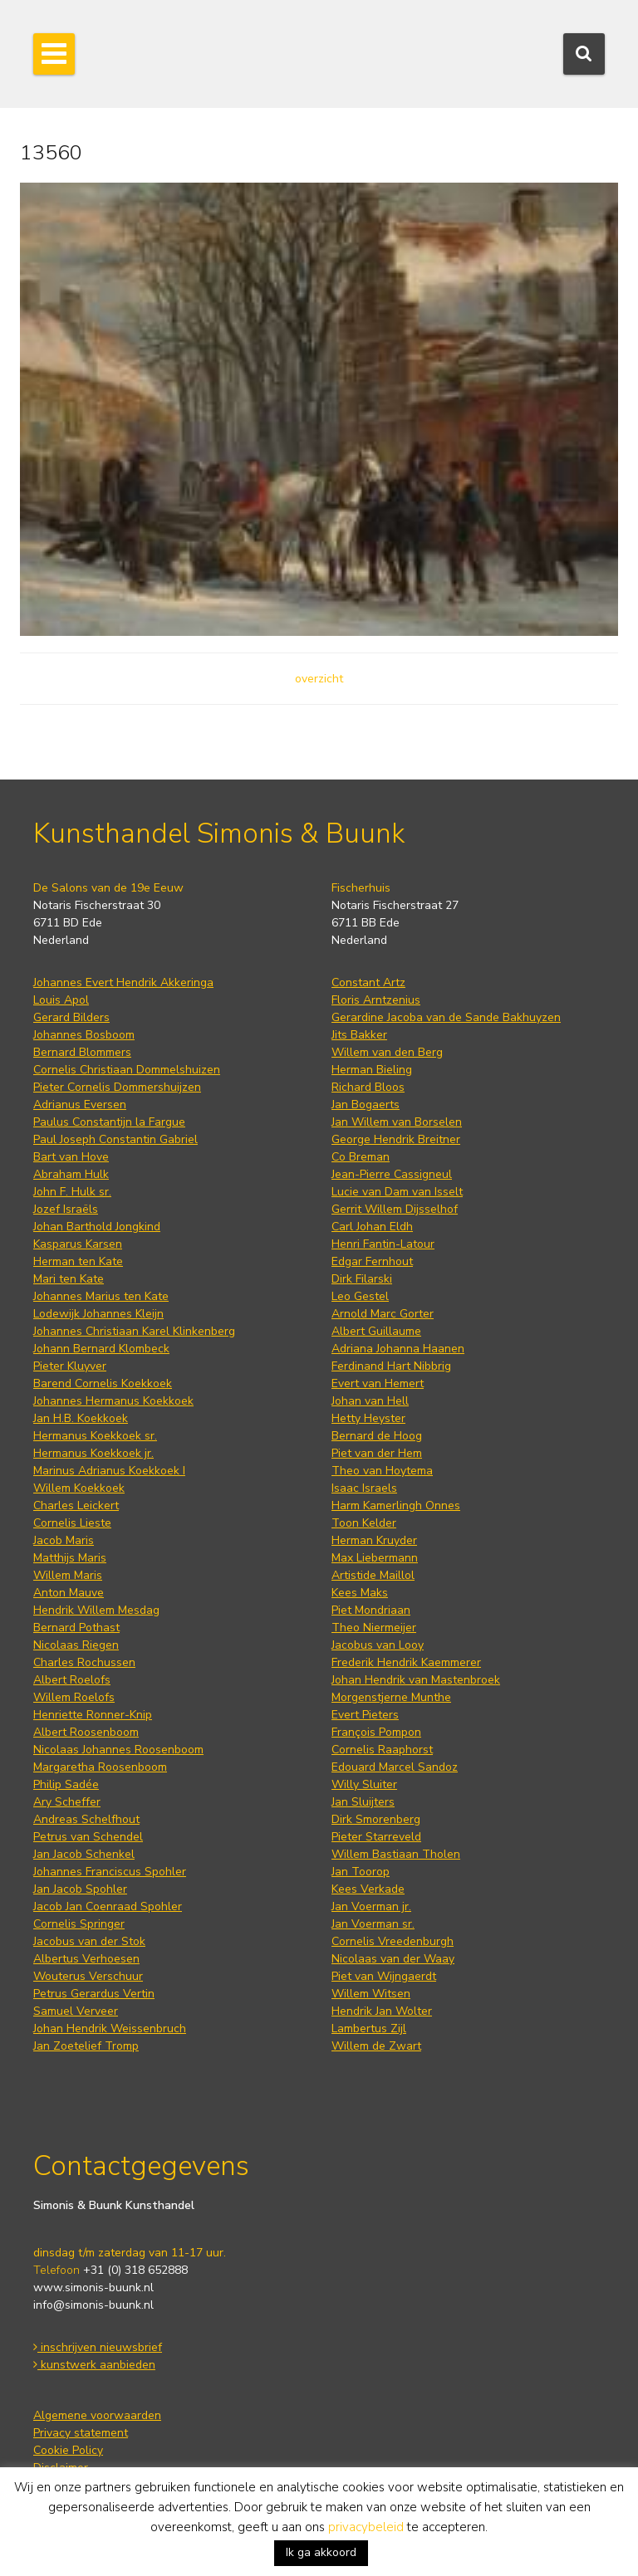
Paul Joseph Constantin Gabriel (115, 1139)
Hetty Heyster (368, 1418)
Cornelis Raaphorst (382, 1749)
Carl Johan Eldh (372, 1226)
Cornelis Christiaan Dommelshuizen (126, 1070)
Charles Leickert (76, 1505)
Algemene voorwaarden (97, 2415)
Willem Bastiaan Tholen (395, 1854)
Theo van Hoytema (382, 1471)
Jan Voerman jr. (371, 1906)
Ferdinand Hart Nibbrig (391, 1366)
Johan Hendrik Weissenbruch (109, 2028)
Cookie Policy (68, 2450)
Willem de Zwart (376, 2046)
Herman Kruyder (374, 1540)
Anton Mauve (68, 1593)
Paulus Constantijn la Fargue (109, 1122)
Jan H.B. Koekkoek (80, 1418)
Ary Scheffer (67, 1802)
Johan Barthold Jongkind (96, 1226)
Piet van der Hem (376, 1453)
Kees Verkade (368, 1889)
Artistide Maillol (373, 1575)
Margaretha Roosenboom (100, 1767)
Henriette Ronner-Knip (92, 1715)
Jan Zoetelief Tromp (86, 2046)
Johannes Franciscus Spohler (109, 1871)
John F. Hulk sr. (72, 1192)
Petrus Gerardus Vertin (94, 1994)
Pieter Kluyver (69, 1366)
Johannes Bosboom (84, 1035)
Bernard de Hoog (376, 1436)
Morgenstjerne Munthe (391, 1697)
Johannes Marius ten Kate (101, 1296)
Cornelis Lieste (72, 1523)
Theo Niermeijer (373, 1627)
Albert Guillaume (376, 1331)
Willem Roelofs (74, 1697)
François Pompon (376, 1732)
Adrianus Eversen (79, 1104)
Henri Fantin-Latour (382, 1244)
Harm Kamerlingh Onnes (395, 1505)
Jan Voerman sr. (373, 1924)
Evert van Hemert (377, 1383)
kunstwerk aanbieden (94, 2365)
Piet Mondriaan (370, 1610)
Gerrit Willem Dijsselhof (394, 1209)
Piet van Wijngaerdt (383, 1976)
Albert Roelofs (71, 1680)
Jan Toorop (360, 1871)
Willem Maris (67, 1575)
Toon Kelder (363, 1523)
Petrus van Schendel (88, 1837)
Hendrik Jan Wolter (381, 2011)
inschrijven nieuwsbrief (97, 2347)
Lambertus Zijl (368, 2028)
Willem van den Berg (387, 1052)
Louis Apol (61, 1000)
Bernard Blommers (82, 1052)
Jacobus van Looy (377, 1645)
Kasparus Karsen (77, 1244)
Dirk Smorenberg (375, 1819)
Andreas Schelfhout (86, 1819)
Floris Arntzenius (375, 1000)
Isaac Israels (364, 1488)
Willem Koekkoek (79, 1488)
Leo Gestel (360, 1296)
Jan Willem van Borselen (396, 1122)
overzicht (319, 679)
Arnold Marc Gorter (382, 1314)
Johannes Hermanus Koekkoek (113, 1401)
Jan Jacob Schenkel (84, 1854)
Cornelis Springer (79, 1924)
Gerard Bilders (71, 1017)
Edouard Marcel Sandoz (394, 1767)
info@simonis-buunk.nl (93, 2305)
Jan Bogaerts (365, 1104)
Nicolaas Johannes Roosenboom (118, 1749)
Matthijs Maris (69, 1558)
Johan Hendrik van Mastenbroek (415, 1680)
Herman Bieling (371, 1070)
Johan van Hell (370, 1401)
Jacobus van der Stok (89, 1941)
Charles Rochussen (84, 1662)
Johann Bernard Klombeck (101, 1348)
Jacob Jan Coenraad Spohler (107, 1906)
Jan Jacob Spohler (80, 1889)
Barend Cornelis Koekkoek (102, 1383)
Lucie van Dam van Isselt (397, 1192)
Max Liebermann (374, 1558)
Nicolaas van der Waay (392, 1959)
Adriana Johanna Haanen (397, 1348)
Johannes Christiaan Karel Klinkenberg (134, 1331)
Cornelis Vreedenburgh (392, 1941)
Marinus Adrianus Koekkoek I (109, 1471)
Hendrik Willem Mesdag (96, 1610)
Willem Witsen (370, 1994)
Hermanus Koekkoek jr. (93, 1453)
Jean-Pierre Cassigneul (391, 1174)
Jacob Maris (63, 1540)
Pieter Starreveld (376, 1837)
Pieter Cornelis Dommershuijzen (117, 1087)
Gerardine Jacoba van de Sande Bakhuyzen (446, 1017)
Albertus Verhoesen (86, 1959)
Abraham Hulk (71, 1174)
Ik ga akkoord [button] (321, 2552)
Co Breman (360, 1157)
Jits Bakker (359, 1035)
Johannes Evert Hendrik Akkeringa (123, 982)
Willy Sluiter (364, 1784)
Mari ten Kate (68, 1279)
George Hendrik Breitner (395, 1139)
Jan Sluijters (363, 1802)
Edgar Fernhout (372, 1261)
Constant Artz (368, 982)
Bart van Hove (71, 1157)
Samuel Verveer (75, 2011)
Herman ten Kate (78, 1261)
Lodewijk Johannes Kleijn (98, 1314)
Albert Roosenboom (86, 1732)
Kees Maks (359, 1593)
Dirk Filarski (361, 1279)
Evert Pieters (365, 1715)
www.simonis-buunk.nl (93, 2287)
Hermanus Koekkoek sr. (95, 1436)
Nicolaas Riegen (76, 1645)
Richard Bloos (368, 1087)
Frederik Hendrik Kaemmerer (406, 1662)
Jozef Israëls (65, 1209)
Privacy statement (80, 2433)
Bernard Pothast (76, 1627)
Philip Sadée (66, 1784)
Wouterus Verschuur (88, 1976)
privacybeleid (366, 2527)
